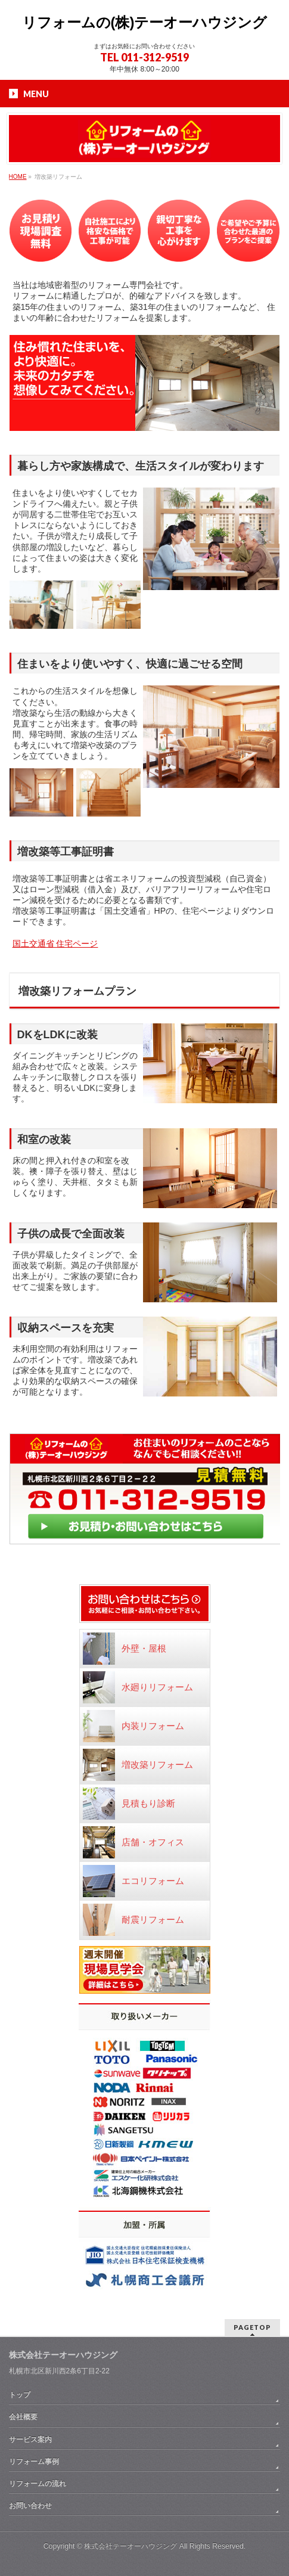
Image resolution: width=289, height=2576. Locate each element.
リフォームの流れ (37, 2483)
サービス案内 (30, 2439)
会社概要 (23, 2417)
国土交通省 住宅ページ (55, 943)
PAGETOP (252, 2327)
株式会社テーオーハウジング (130, 2546)
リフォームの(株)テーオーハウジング (145, 22)
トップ (19, 2395)
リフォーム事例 (34, 2461)
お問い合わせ (30, 2505)
